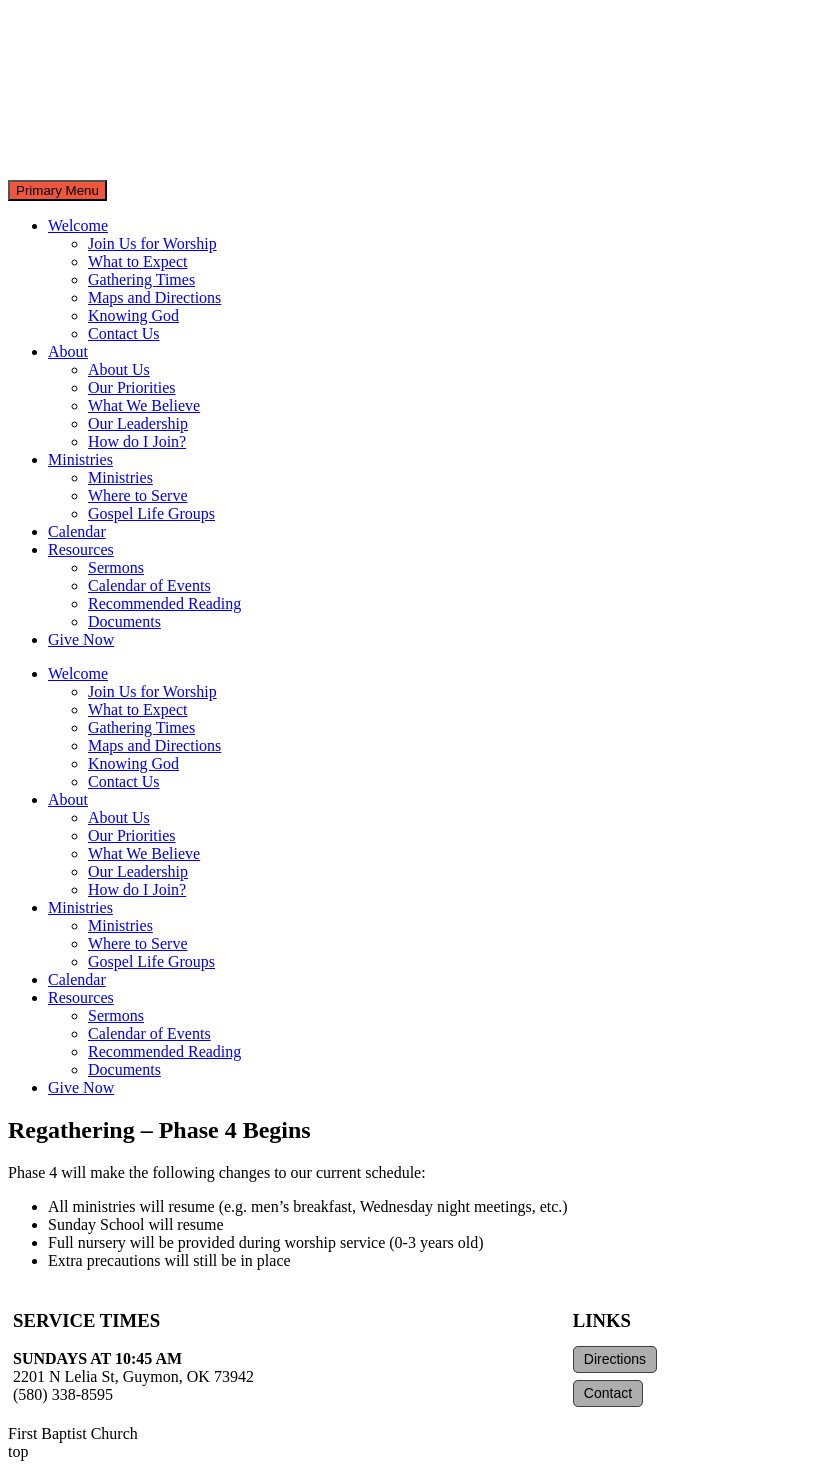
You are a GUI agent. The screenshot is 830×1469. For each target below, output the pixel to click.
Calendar (77, 531)
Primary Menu (57, 190)
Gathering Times (141, 279)
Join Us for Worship (152, 243)
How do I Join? (137, 441)
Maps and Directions (154, 297)
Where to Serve (138, 495)
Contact (608, 1393)
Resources (81, 549)
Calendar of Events (149, 585)
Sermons (116, 567)
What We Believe (144, 405)
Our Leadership (138, 423)
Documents (124, 621)
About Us (119, 369)
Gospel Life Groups (151, 513)
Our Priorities (132, 387)
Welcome (78, 225)
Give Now (81, 639)
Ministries (80, 459)
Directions (615, 1359)
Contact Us (124, 333)
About (68, 351)
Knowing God (133, 315)
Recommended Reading (164, 603)
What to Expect (138, 261)
